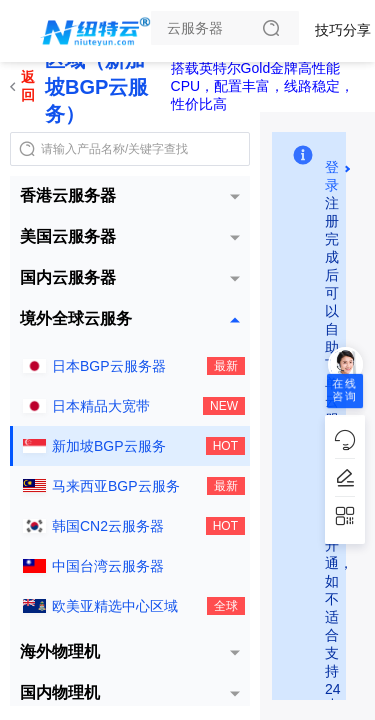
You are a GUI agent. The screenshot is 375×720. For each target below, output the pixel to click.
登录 (332, 168)
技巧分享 (343, 30)
